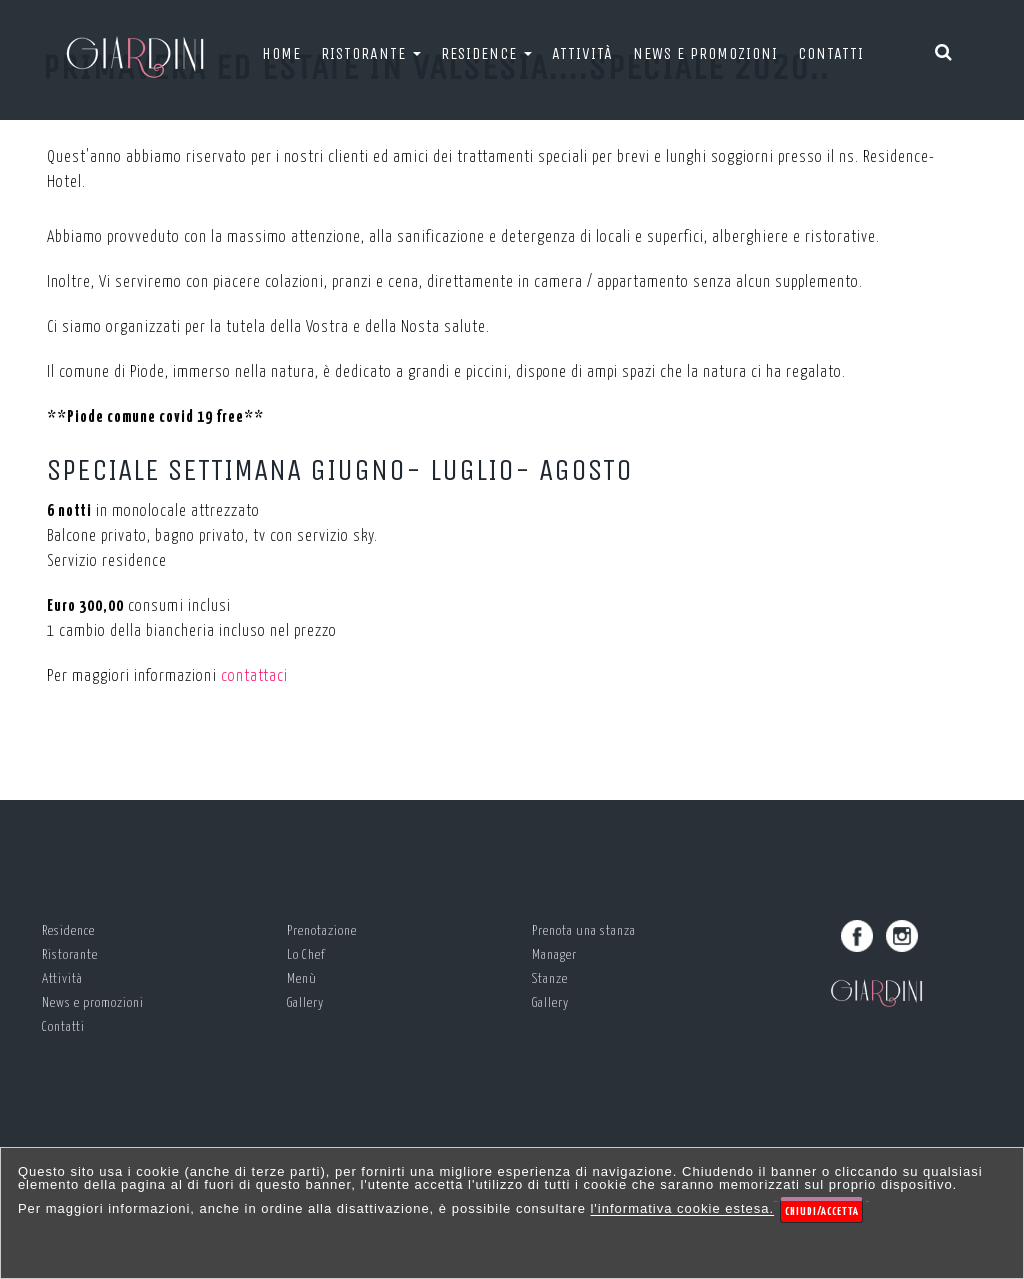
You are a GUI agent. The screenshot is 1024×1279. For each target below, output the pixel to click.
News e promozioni (705, 53)
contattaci (254, 676)
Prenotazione (322, 931)
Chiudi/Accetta (822, 1211)
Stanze (550, 979)
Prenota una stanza (584, 931)
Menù (302, 979)
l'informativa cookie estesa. (682, 1209)
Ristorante (371, 53)
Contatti (831, 53)
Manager (554, 955)
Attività (582, 53)
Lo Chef (306, 955)
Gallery (305, 1003)
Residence (486, 53)
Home (281, 53)
